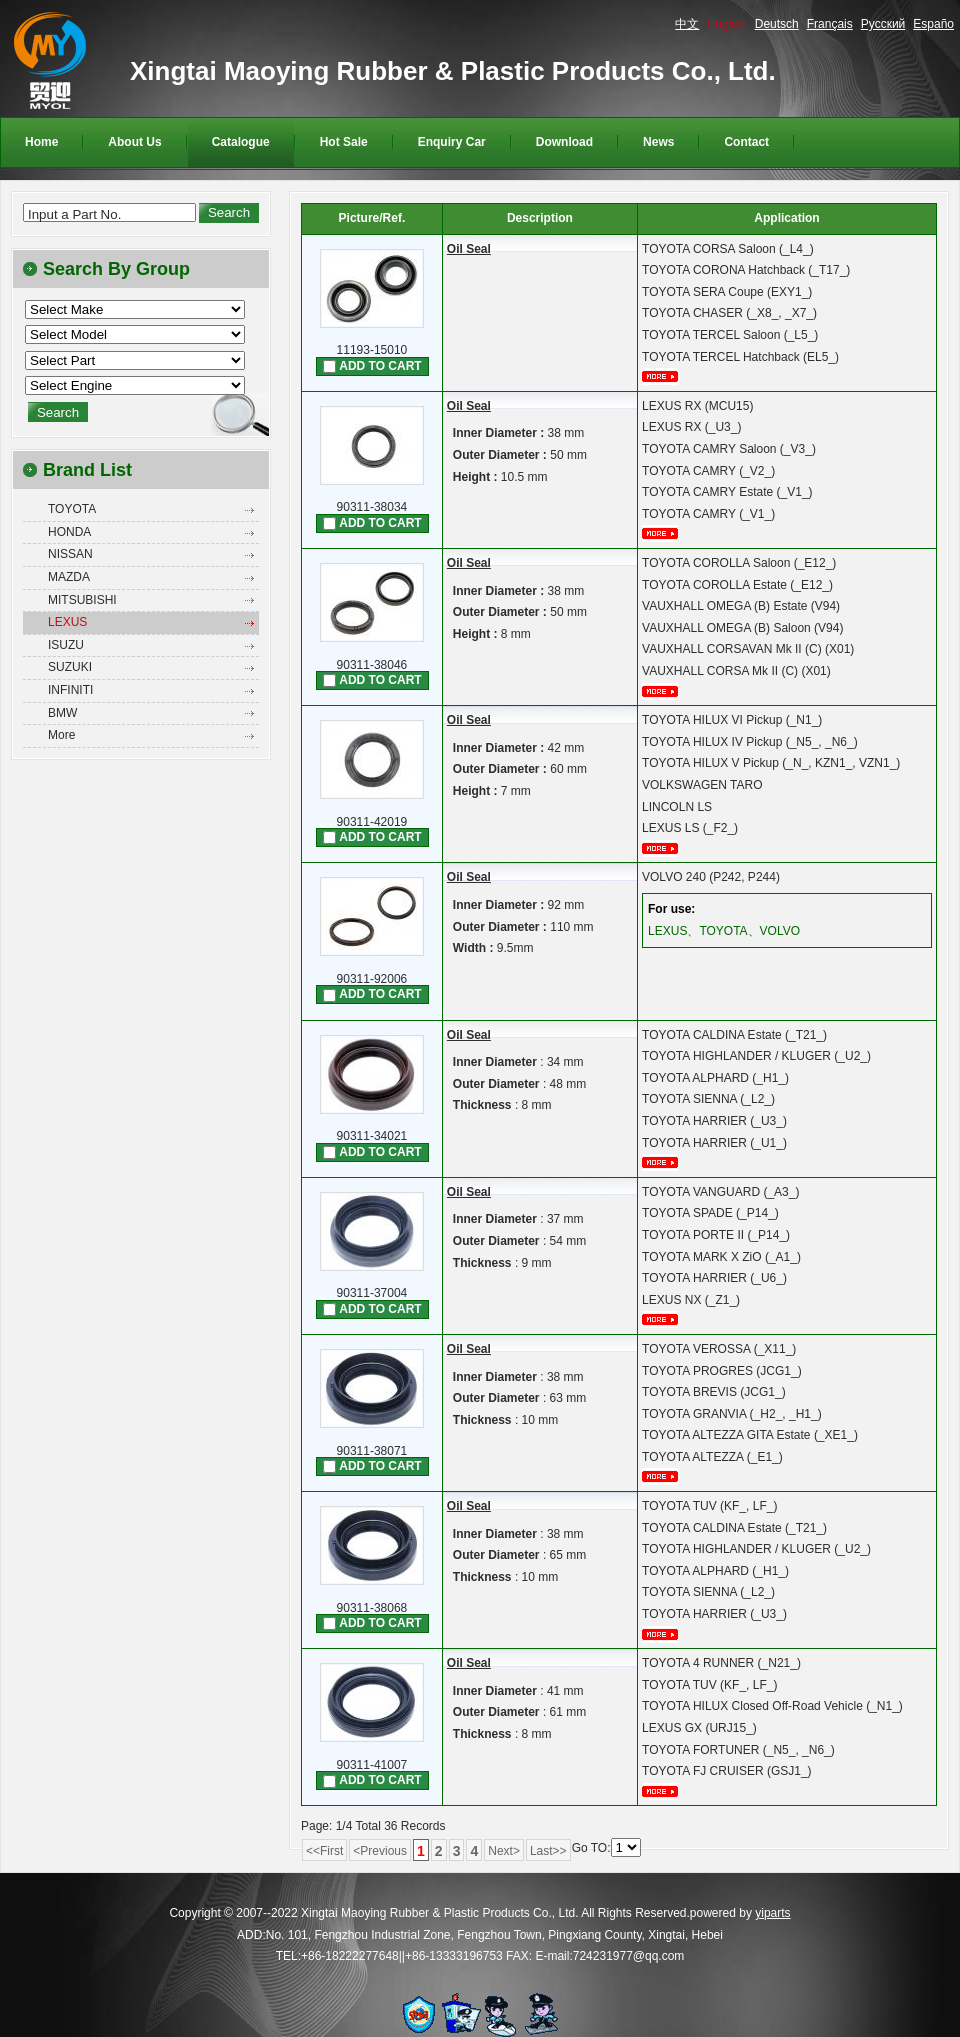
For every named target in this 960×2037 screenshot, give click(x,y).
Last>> (548, 1851)
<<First (324, 1851)
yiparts (772, 1913)
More (61, 735)
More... (667, 376)
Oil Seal (469, 249)
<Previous (380, 1851)
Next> (504, 1851)
